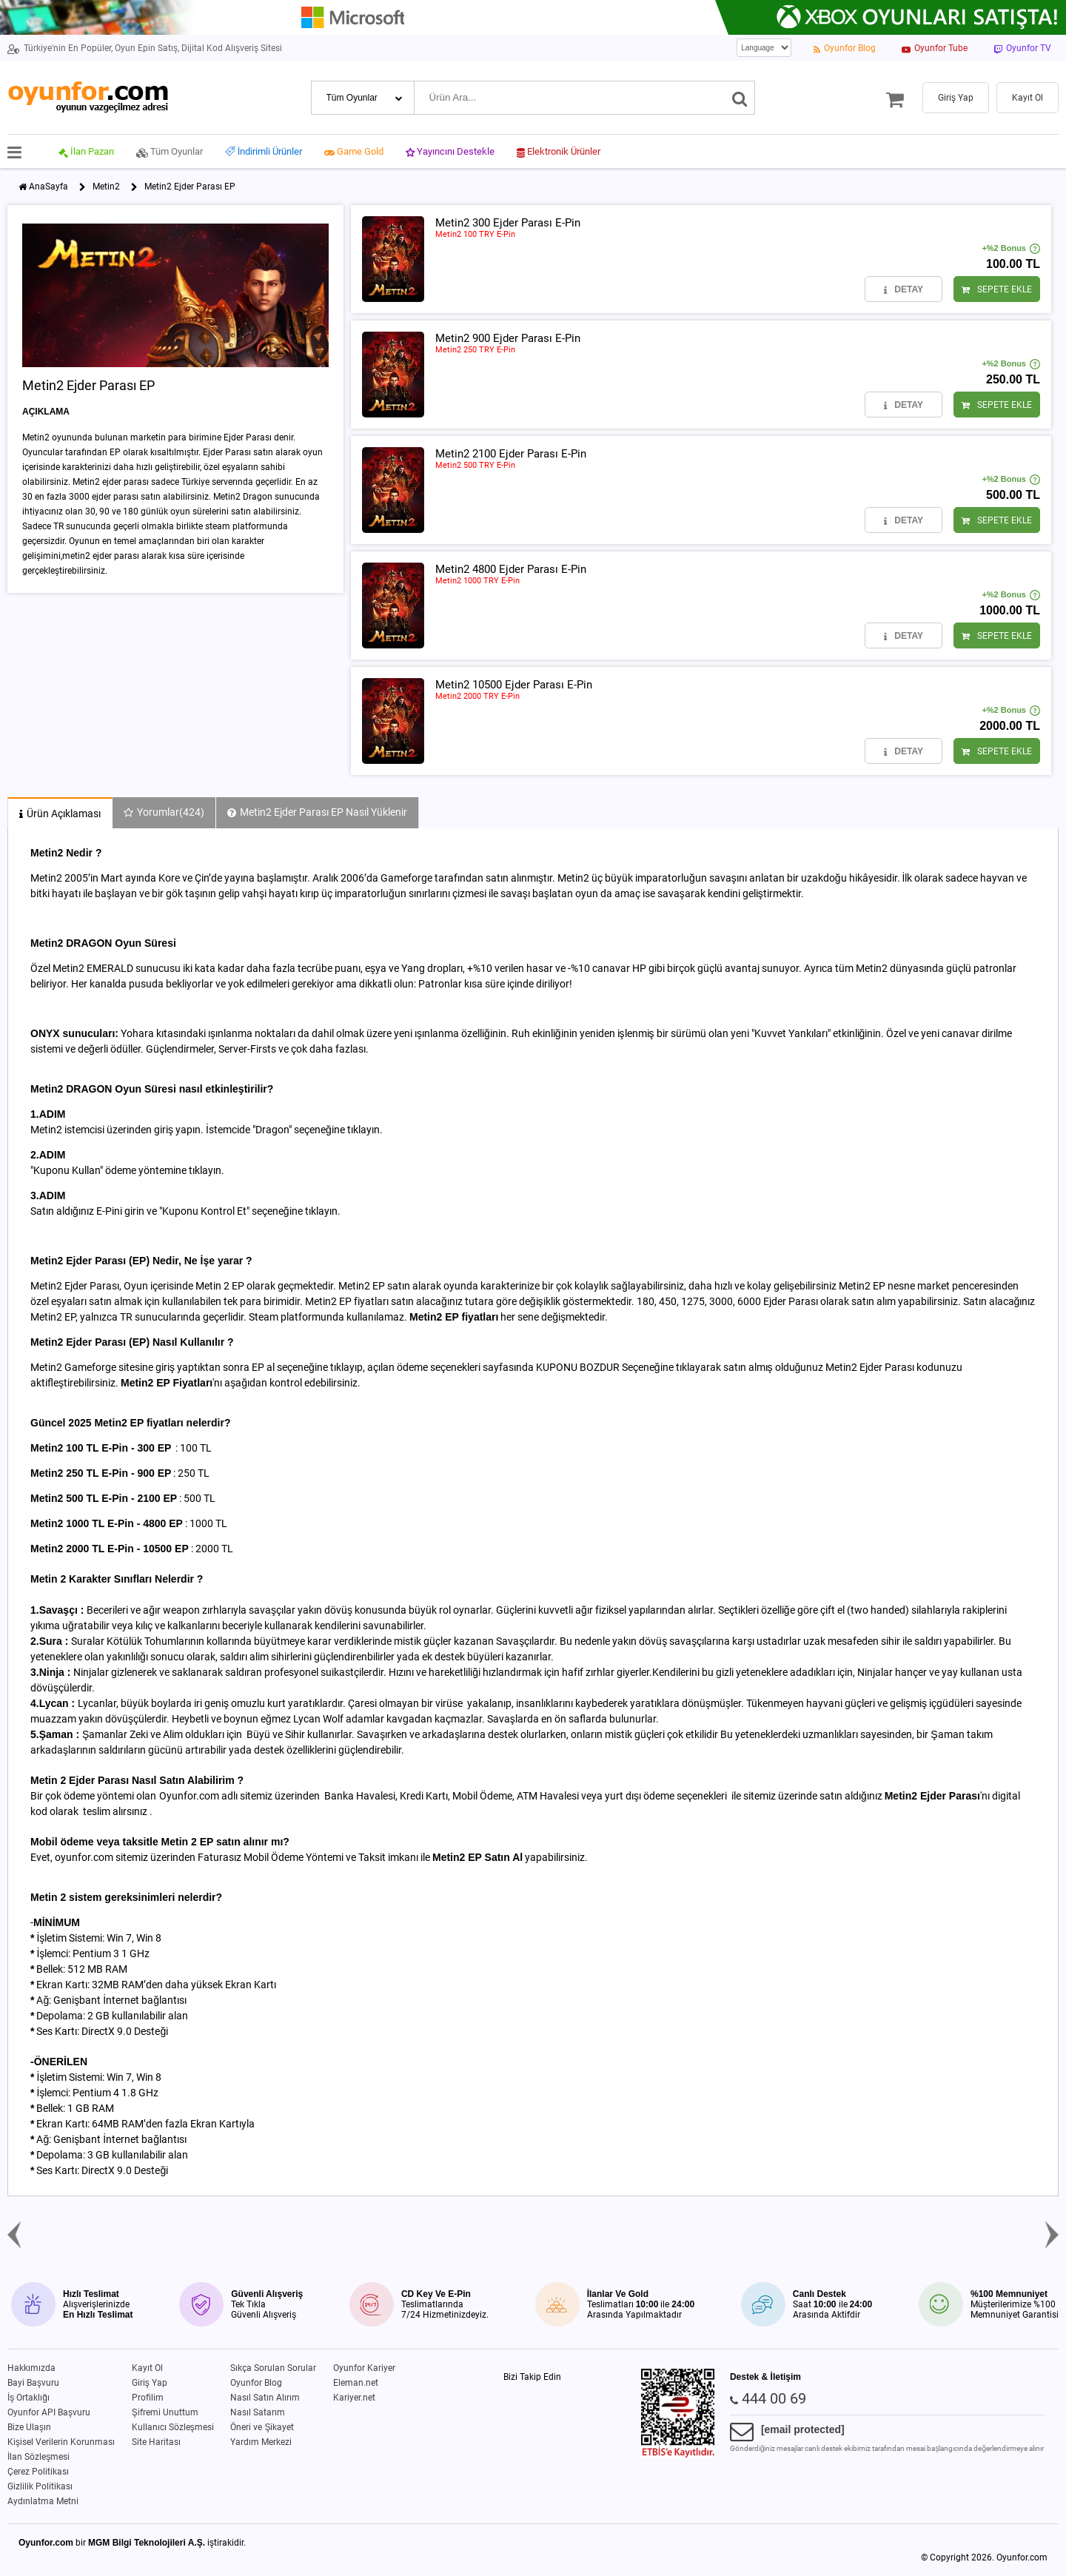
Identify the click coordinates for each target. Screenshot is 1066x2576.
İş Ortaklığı (28, 2397)
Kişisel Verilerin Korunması (61, 2442)
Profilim (148, 2397)
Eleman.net (355, 2383)
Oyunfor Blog (256, 2383)
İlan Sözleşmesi (38, 2457)
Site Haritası (156, 2442)
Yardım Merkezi (261, 2442)
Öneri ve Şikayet (262, 2427)
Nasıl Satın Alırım (265, 2397)
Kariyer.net (354, 2397)
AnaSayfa (48, 186)
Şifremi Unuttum (165, 2412)
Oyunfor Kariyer (364, 2368)
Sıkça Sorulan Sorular (273, 2368)
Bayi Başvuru (33, 2383)
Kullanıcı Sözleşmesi (173, 2427)
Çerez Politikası (38, 2471)
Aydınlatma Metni (42, 2501)
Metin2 (106, 186)
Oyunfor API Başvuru (48, 2412)
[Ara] (740, 98)
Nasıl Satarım (257, 2412)
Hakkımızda (31, 2368)
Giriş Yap (149, 2383)
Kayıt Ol (147, 2368)
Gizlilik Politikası (40, 2486)
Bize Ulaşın (29, 2427)
